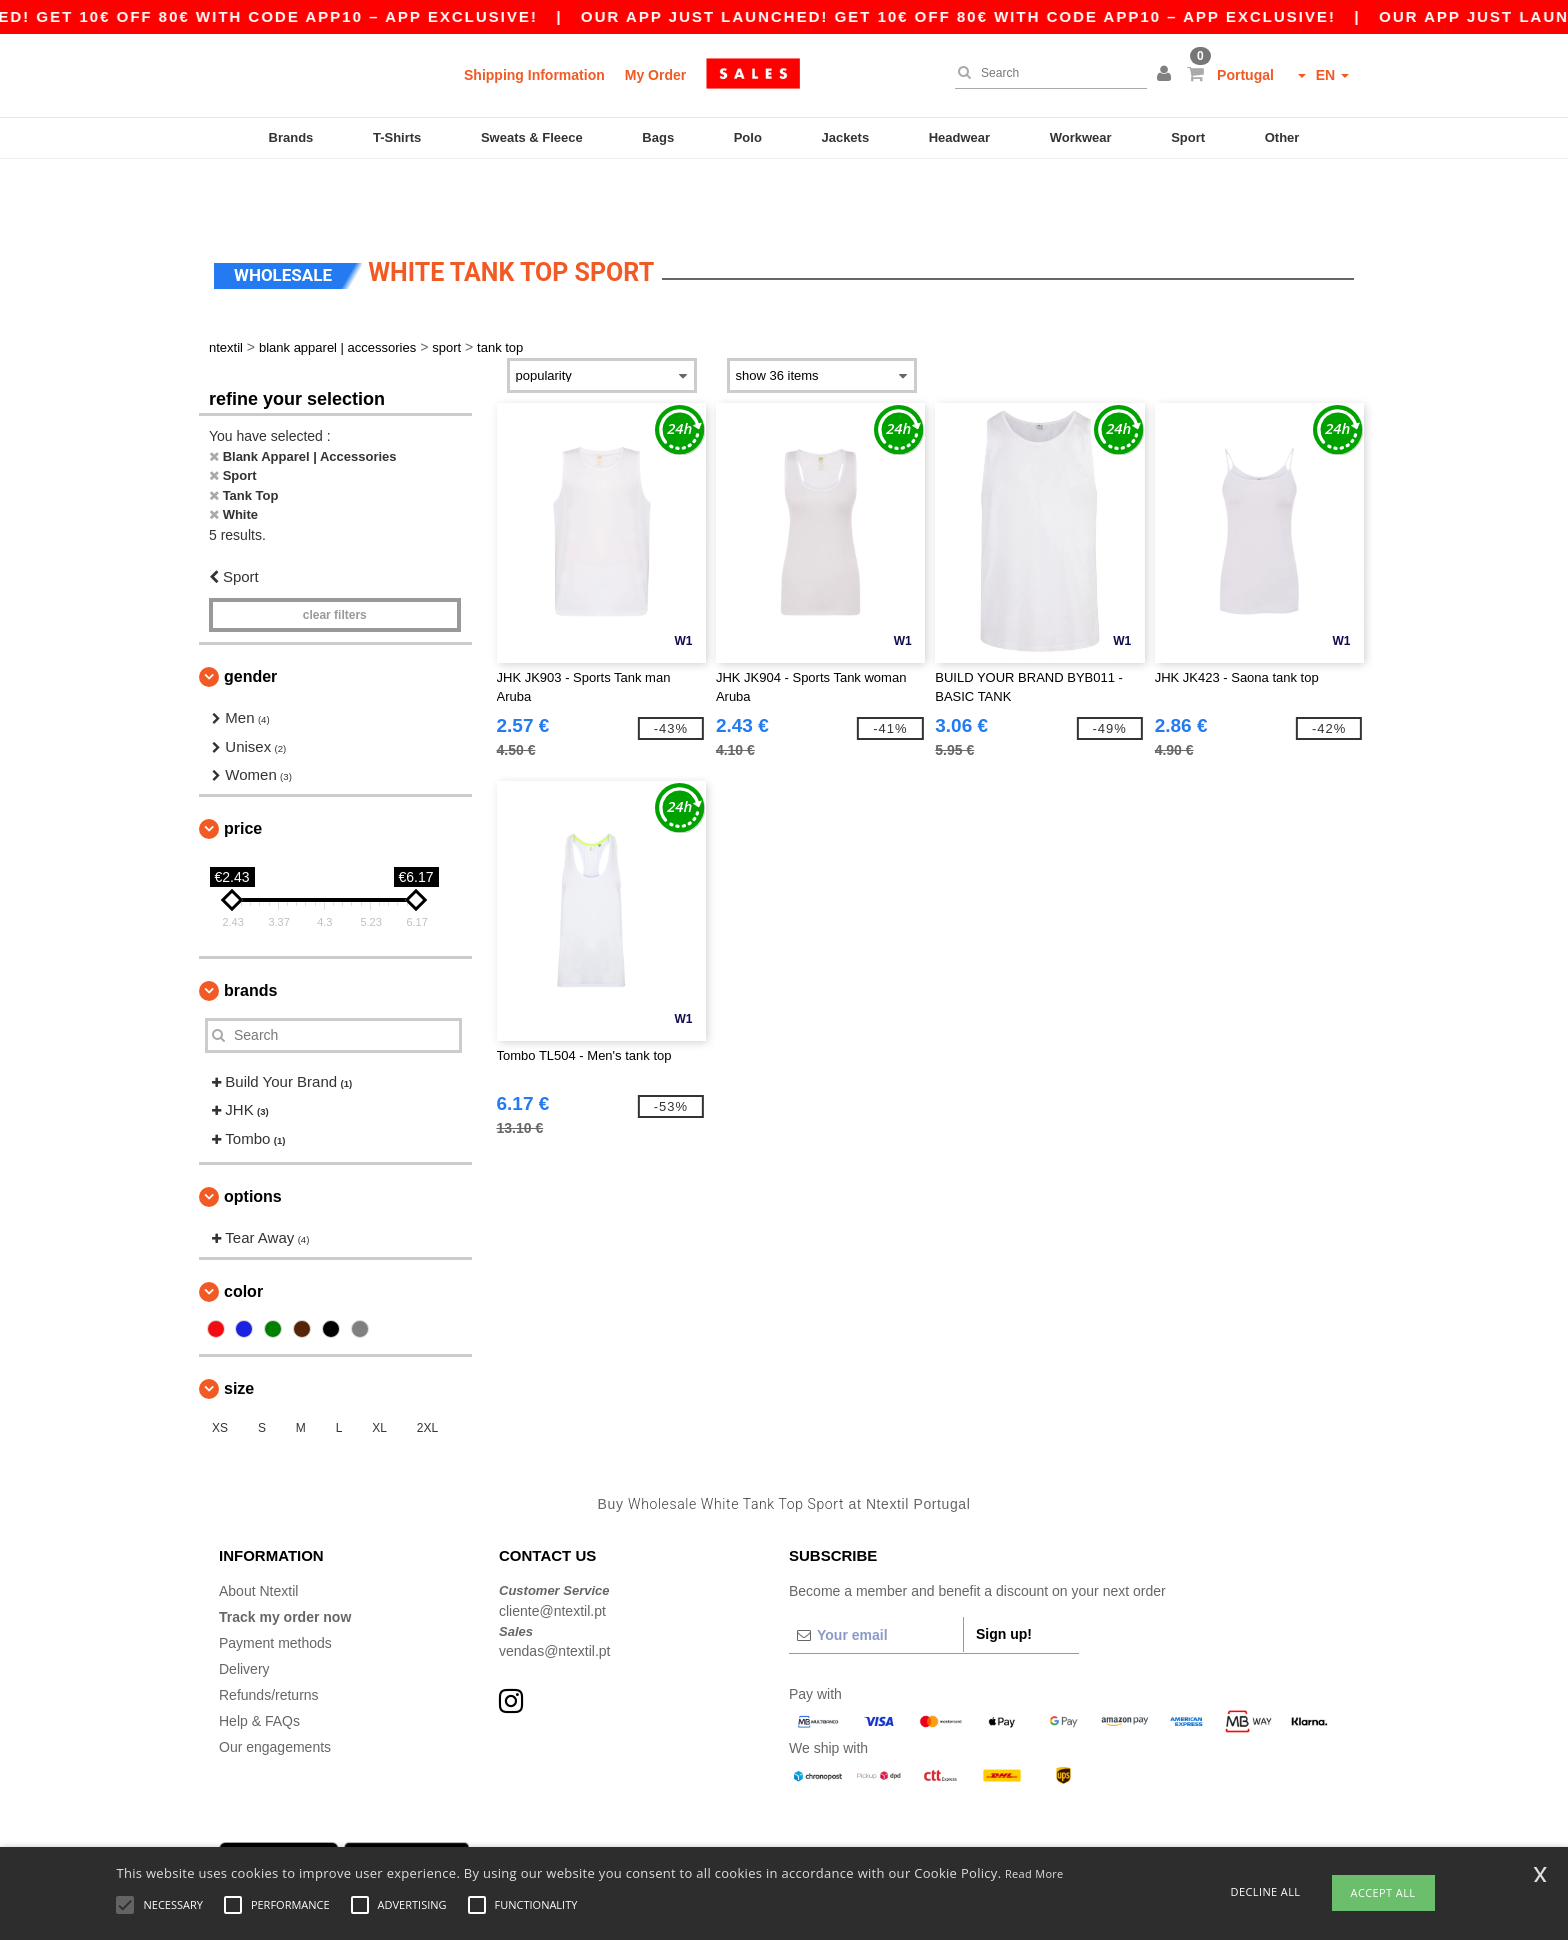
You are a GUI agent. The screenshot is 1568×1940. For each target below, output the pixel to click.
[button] (1167, 75)
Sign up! (1004, 1574)
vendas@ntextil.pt (555, 1591)
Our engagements (275, 1687)
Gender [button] (250, 616)
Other (1282, 137)
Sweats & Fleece (532, 137)
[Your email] (876, 1575)
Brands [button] (250, 930)
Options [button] (253, 1136)
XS (220, 1368)
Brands (291, 137)
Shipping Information (534, 75)
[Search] (1046, 73)
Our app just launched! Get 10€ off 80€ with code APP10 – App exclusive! (1064, 16)
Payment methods (275, 1583)
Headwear (959, 137)
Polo (748, 137)
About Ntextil (258, 1531)
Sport (1188, 137)
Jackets (845, 137)
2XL (427, 1368)
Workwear (1081, 137)
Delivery (244, 1609)
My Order (655, 75)
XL (379, 1368)
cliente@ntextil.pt (552, 1551)
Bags (658, 137)
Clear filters (335, 555)
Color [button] (243, 1231)
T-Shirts (397, 137)
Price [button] (243, 768)
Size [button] (239, 1328)
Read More (1034, 1873)
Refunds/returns (269, 1635)
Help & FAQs (259, 1661)
